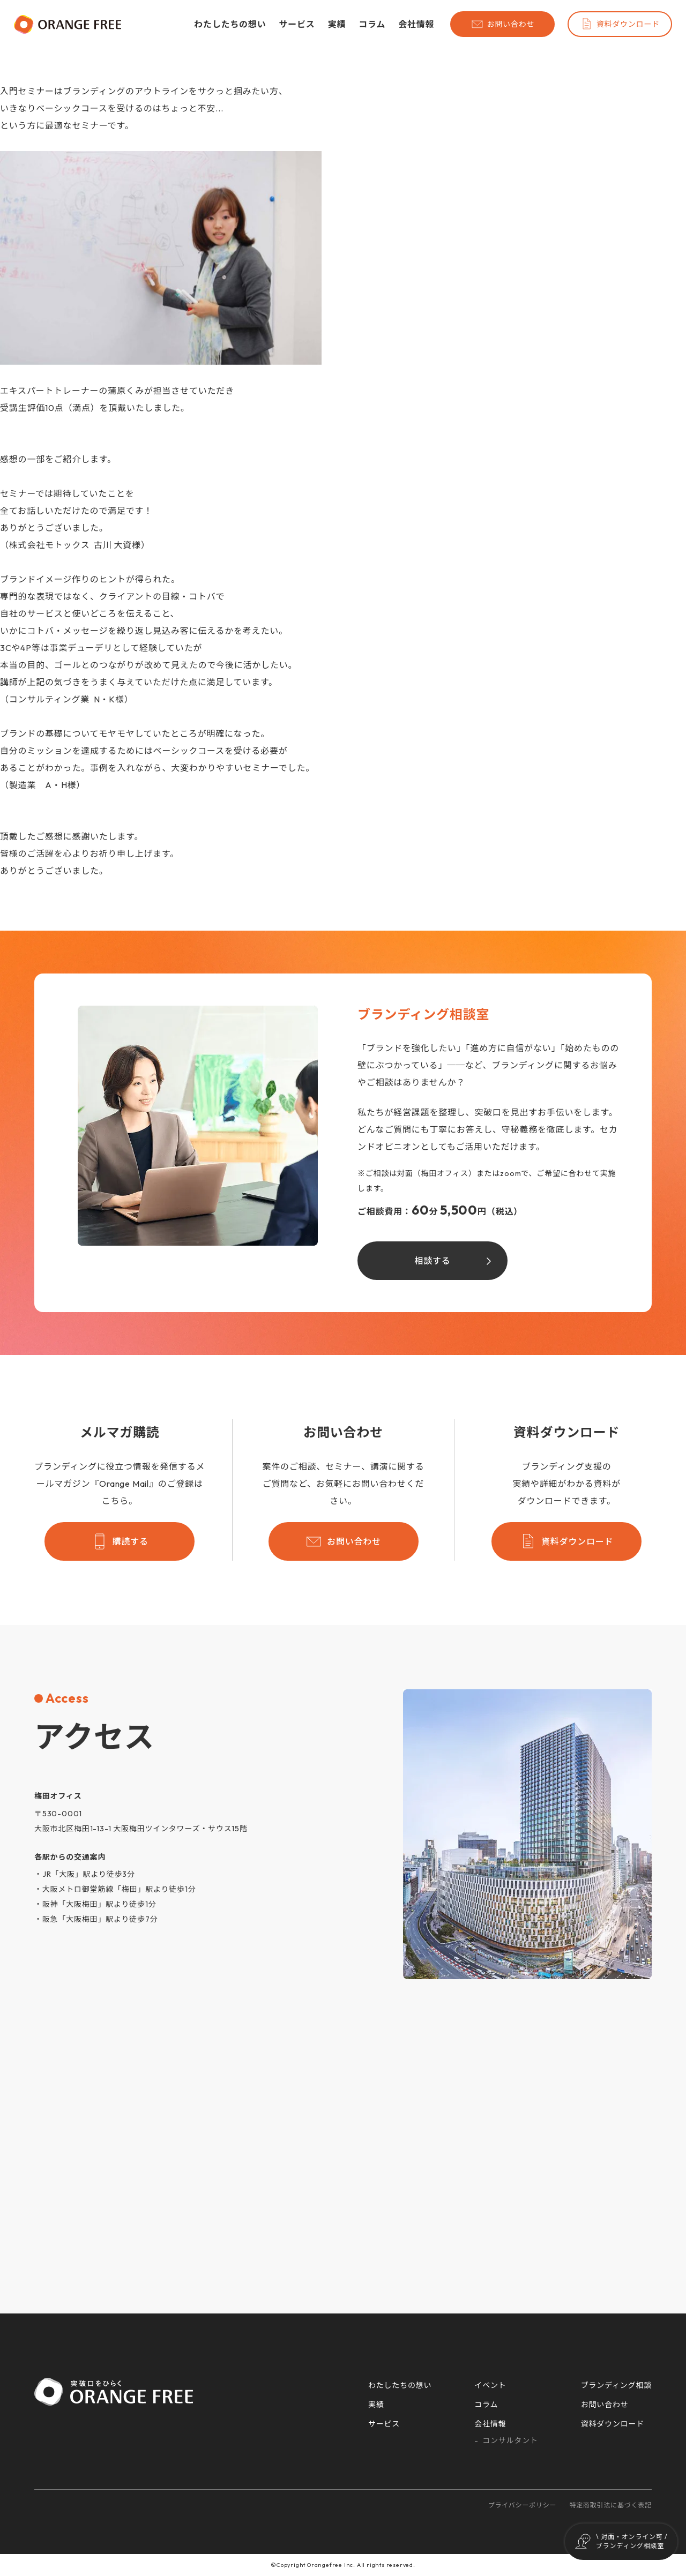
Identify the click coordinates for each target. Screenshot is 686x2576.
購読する (119, 1541)
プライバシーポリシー (522, 2505)
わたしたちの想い (230, 24)
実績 (337, 24)
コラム (372, 24)
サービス (297, 24)
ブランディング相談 (616, 2385)
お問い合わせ (503, 24)
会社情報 (416, 24)
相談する (432, 1260)
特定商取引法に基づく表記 (610, 2505)
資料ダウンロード (620, 24)
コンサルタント (510, 2440)
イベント (490, 2385)
